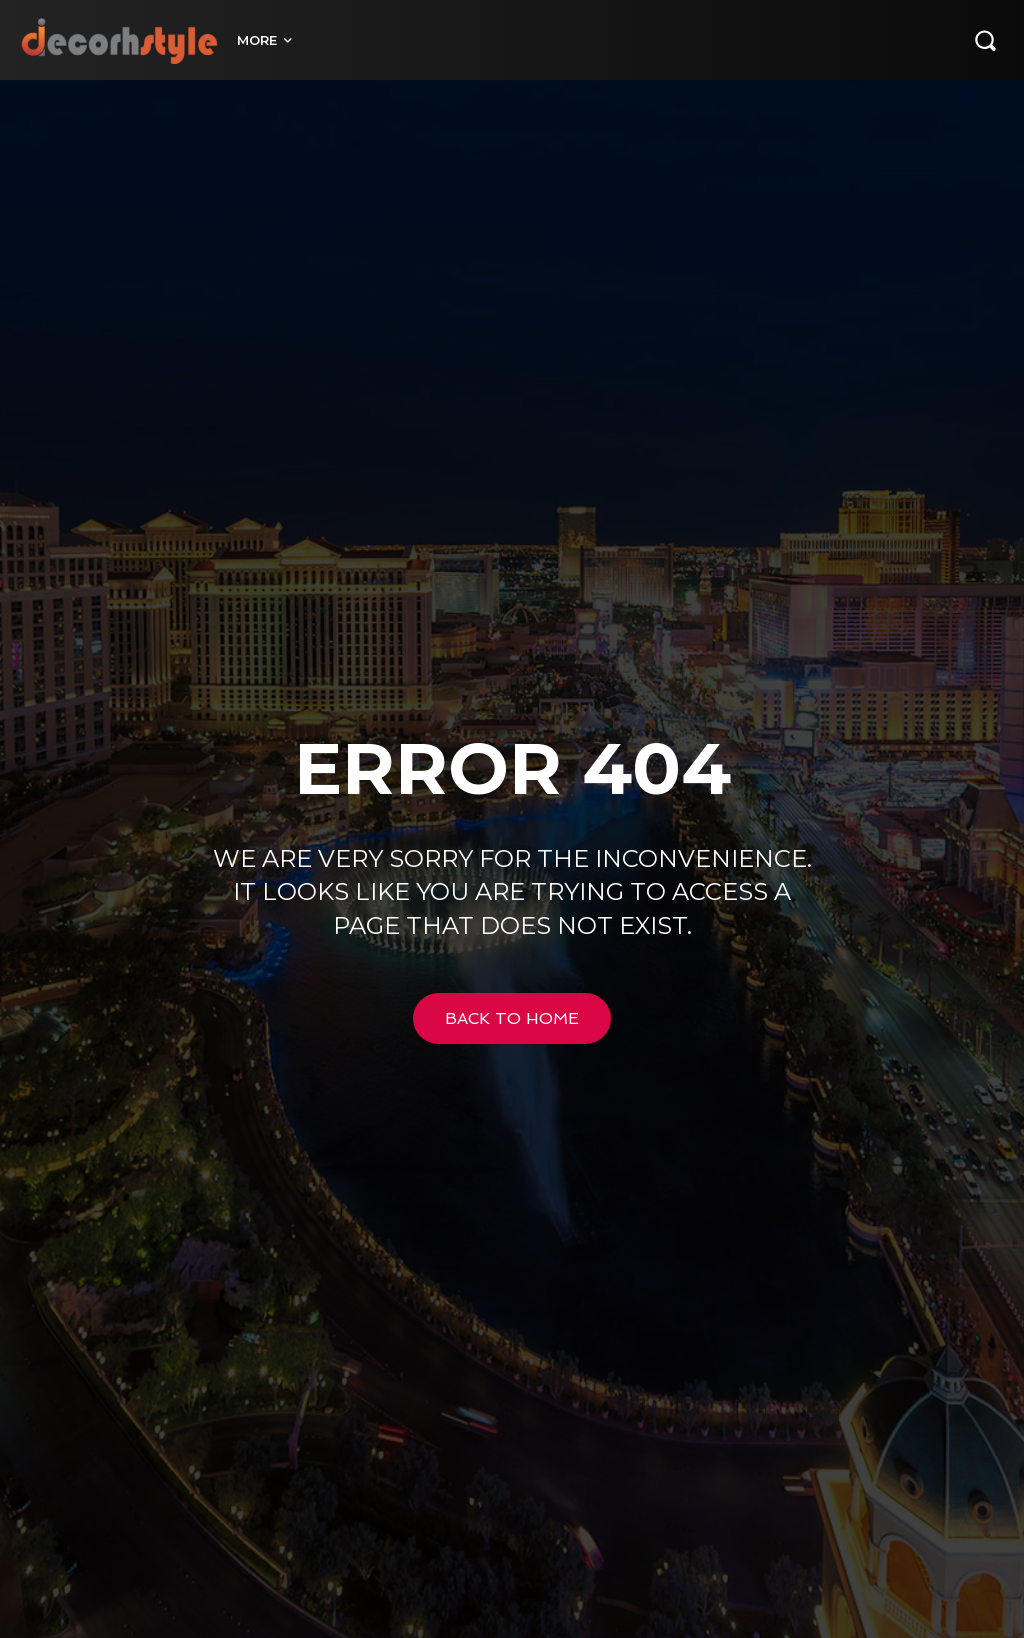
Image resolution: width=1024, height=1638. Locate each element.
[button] (985, 40)
